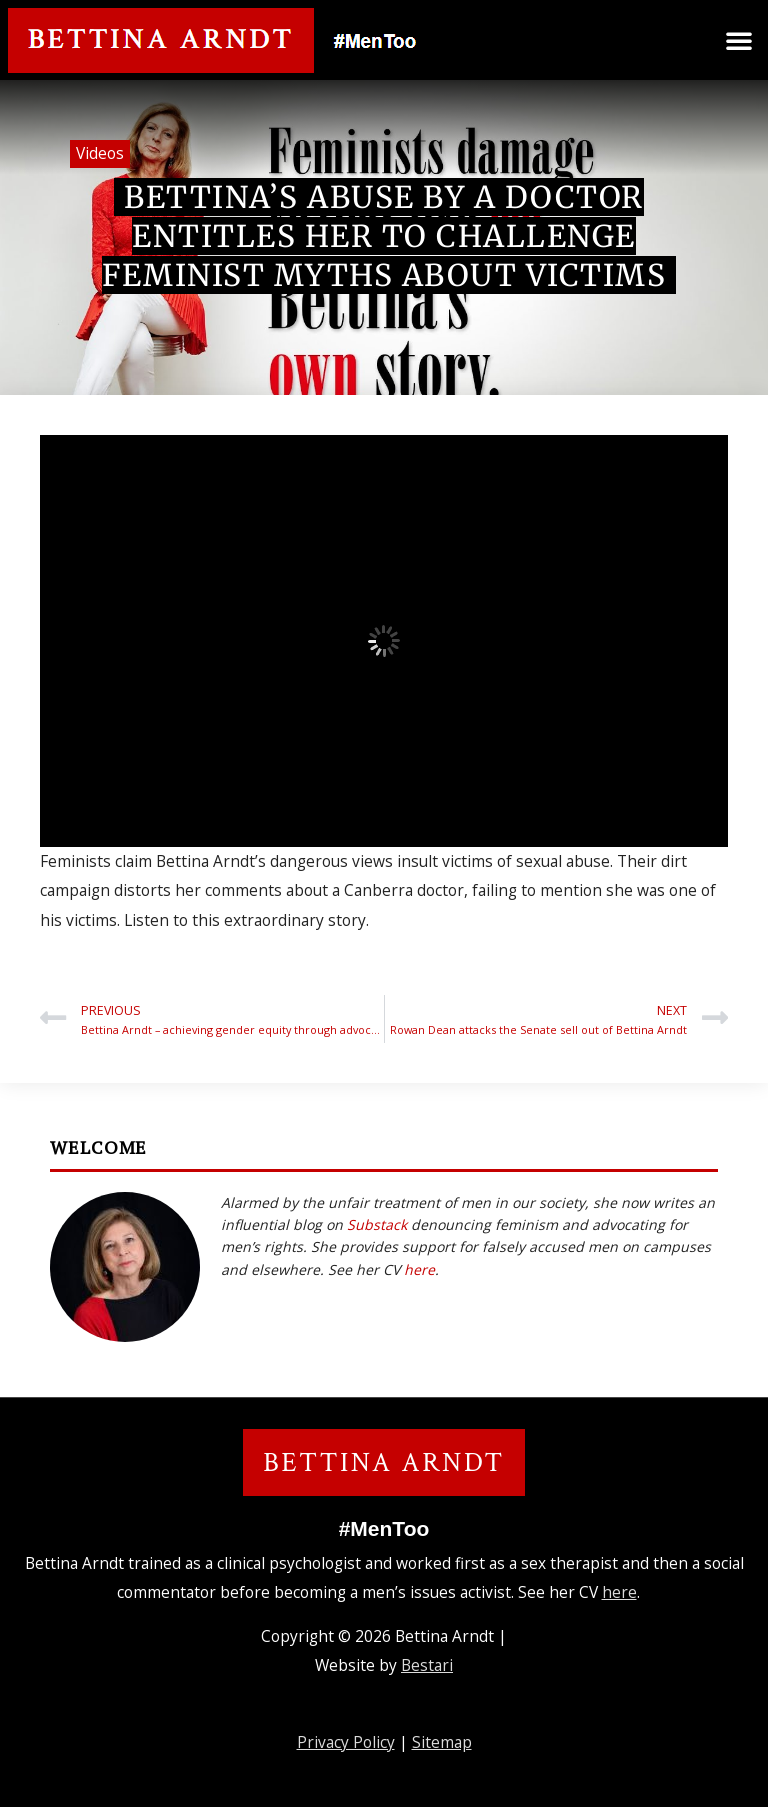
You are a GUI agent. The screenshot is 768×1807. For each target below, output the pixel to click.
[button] (739, 40)
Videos (100, 153)
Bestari (427, 1665)
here (419, 1269)
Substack (377, 1224)
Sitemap (442, 1742)
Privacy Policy (346, 1742)
